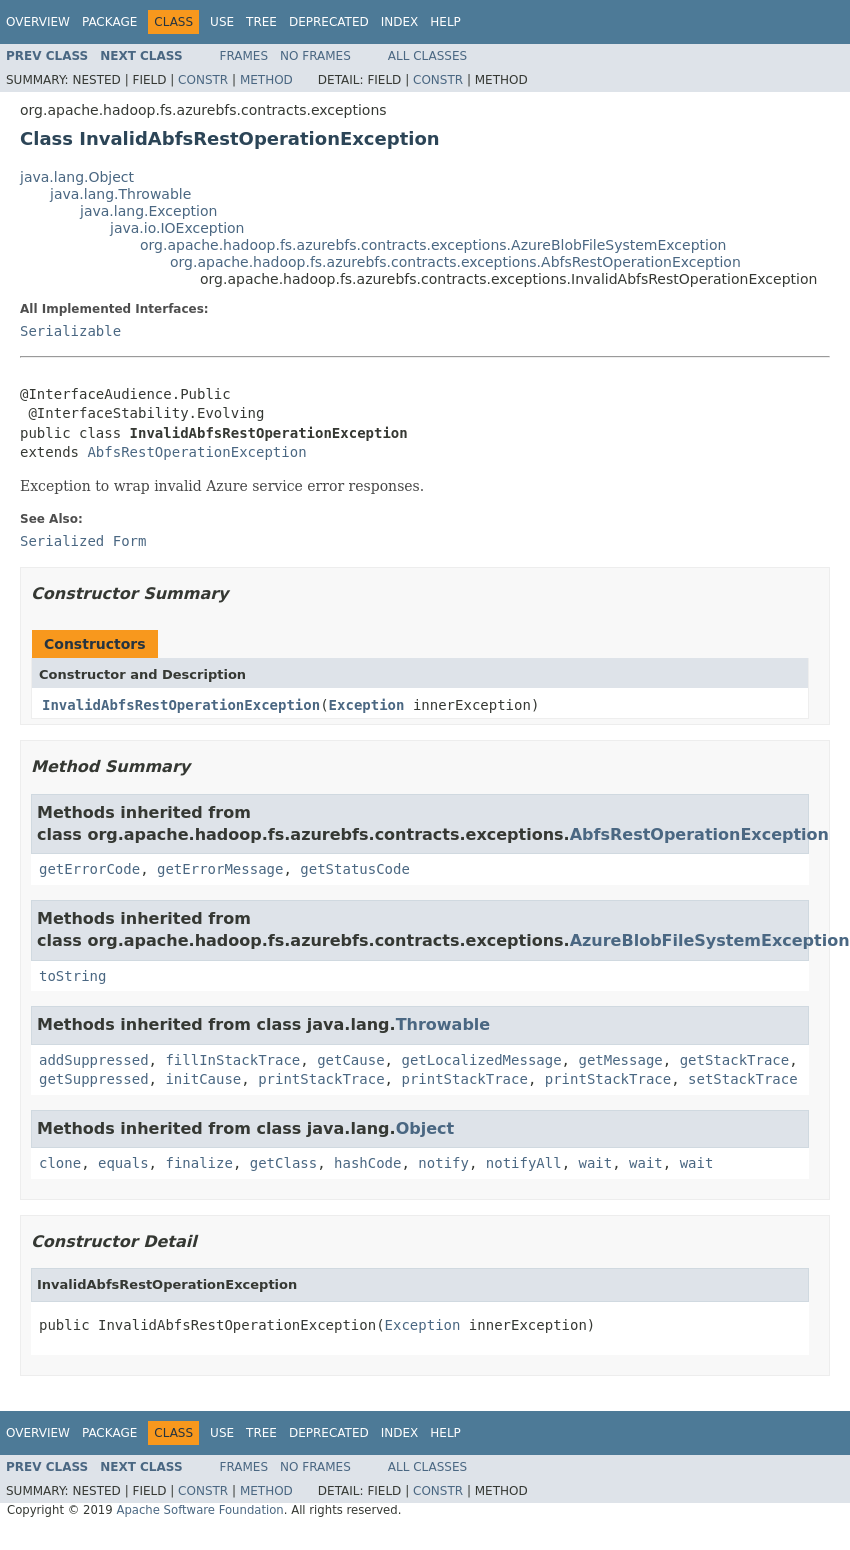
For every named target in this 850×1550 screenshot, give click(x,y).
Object (425, 1128)
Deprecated (329, 22)
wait (596, 1163)
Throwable (443, 1024)
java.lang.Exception (148, 211)
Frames (244, 56)
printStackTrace (321, 1079)
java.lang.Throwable (120, 194)
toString (72, 976)
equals (123, 1163)
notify (443, 1163)
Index (400, 22)
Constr (203, 80)
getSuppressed (94, 1079)
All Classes (427, 56)
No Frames (315, 56)
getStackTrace (735, 1060)
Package (109, 22)
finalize (198, 1163)
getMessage (620, 1060)
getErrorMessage (220, 869)
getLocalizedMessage (481, 1060)
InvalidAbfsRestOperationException (181, 705)
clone (60, 1163)
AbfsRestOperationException (196, 452)
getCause (350, 1060)
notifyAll (524, 1163)
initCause (203, 1079)
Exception (367, 705)
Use (222, 22)
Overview (38, 22)
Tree (261, 22)
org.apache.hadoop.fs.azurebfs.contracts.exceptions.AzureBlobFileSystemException (433, 245)
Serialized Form (83, 541)
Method (266, 80)
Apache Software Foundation (199, 1510)
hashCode (367, 1163)
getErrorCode (89, 869)
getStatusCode (355, 869)
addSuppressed (94, 1060)
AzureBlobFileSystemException (710, 940)
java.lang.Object (77, 177)
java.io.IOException (177, 228)
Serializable (70, 331)
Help (445, 22)
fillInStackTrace (232, 1060)
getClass (283, 1163)
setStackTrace (743, 1079)
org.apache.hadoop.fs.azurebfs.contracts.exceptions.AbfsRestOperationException (455, 262)
